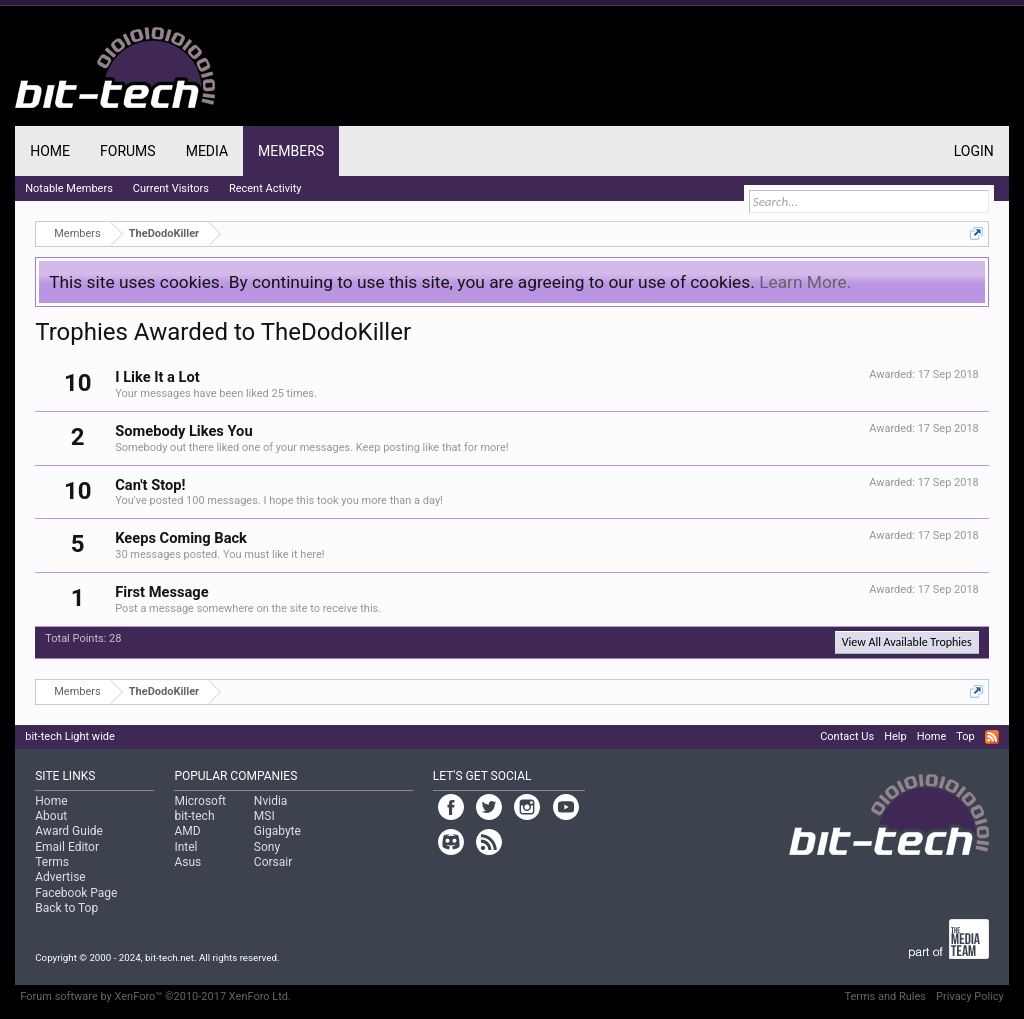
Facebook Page (76, 893)
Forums (128, 151)
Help (895, 736)
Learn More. (805, 282)
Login (974, 151)
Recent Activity (265, 188)
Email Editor (67, 847)
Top (965, 736)
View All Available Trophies (907, 642)
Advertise (60, 877)
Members (291, 151)
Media (207, 151)
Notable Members (69, 188)
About (51, 816)
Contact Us (847, 736)
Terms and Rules (885, 996)
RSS (992, 737)
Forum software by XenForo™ (155, 996)
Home (50, 151)
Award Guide (69, 831)
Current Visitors (171, 188)
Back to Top (66, 908)
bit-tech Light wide (70, 736)
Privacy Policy (970, 996)
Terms (52, 862)
